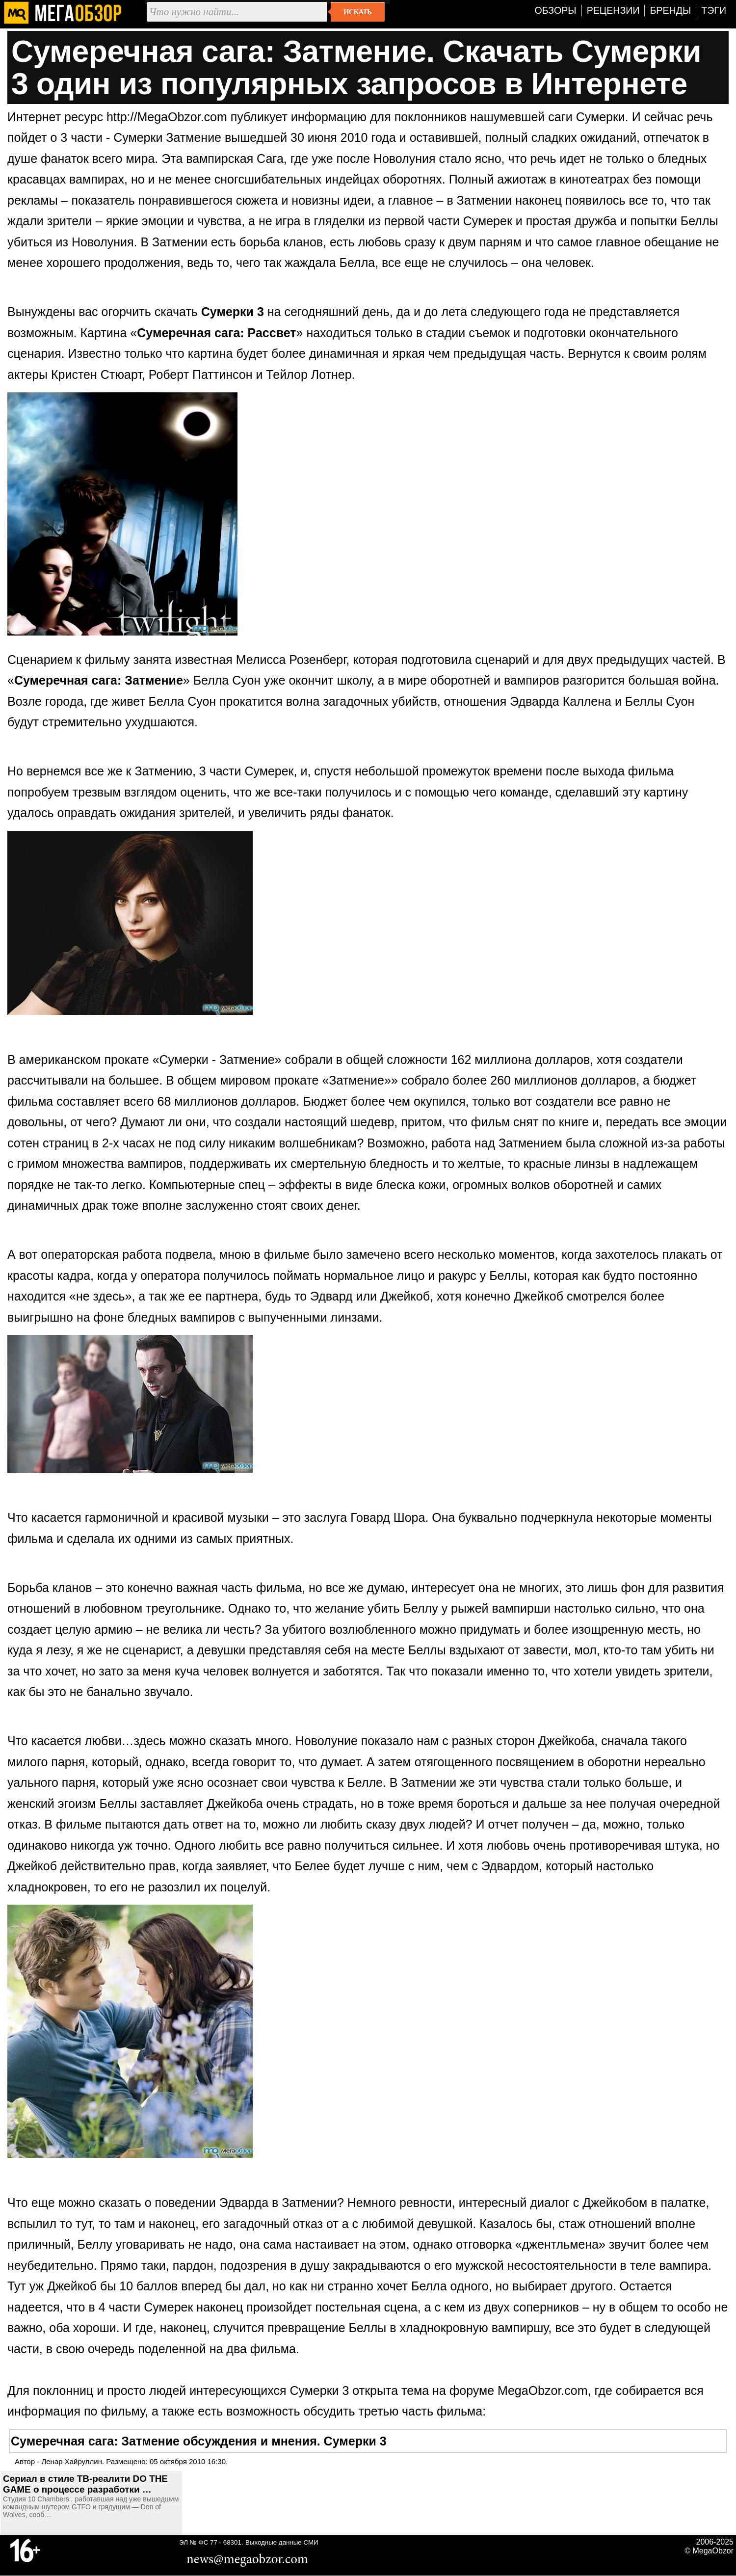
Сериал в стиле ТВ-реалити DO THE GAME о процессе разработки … (85, 2484)
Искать (357, 12)
